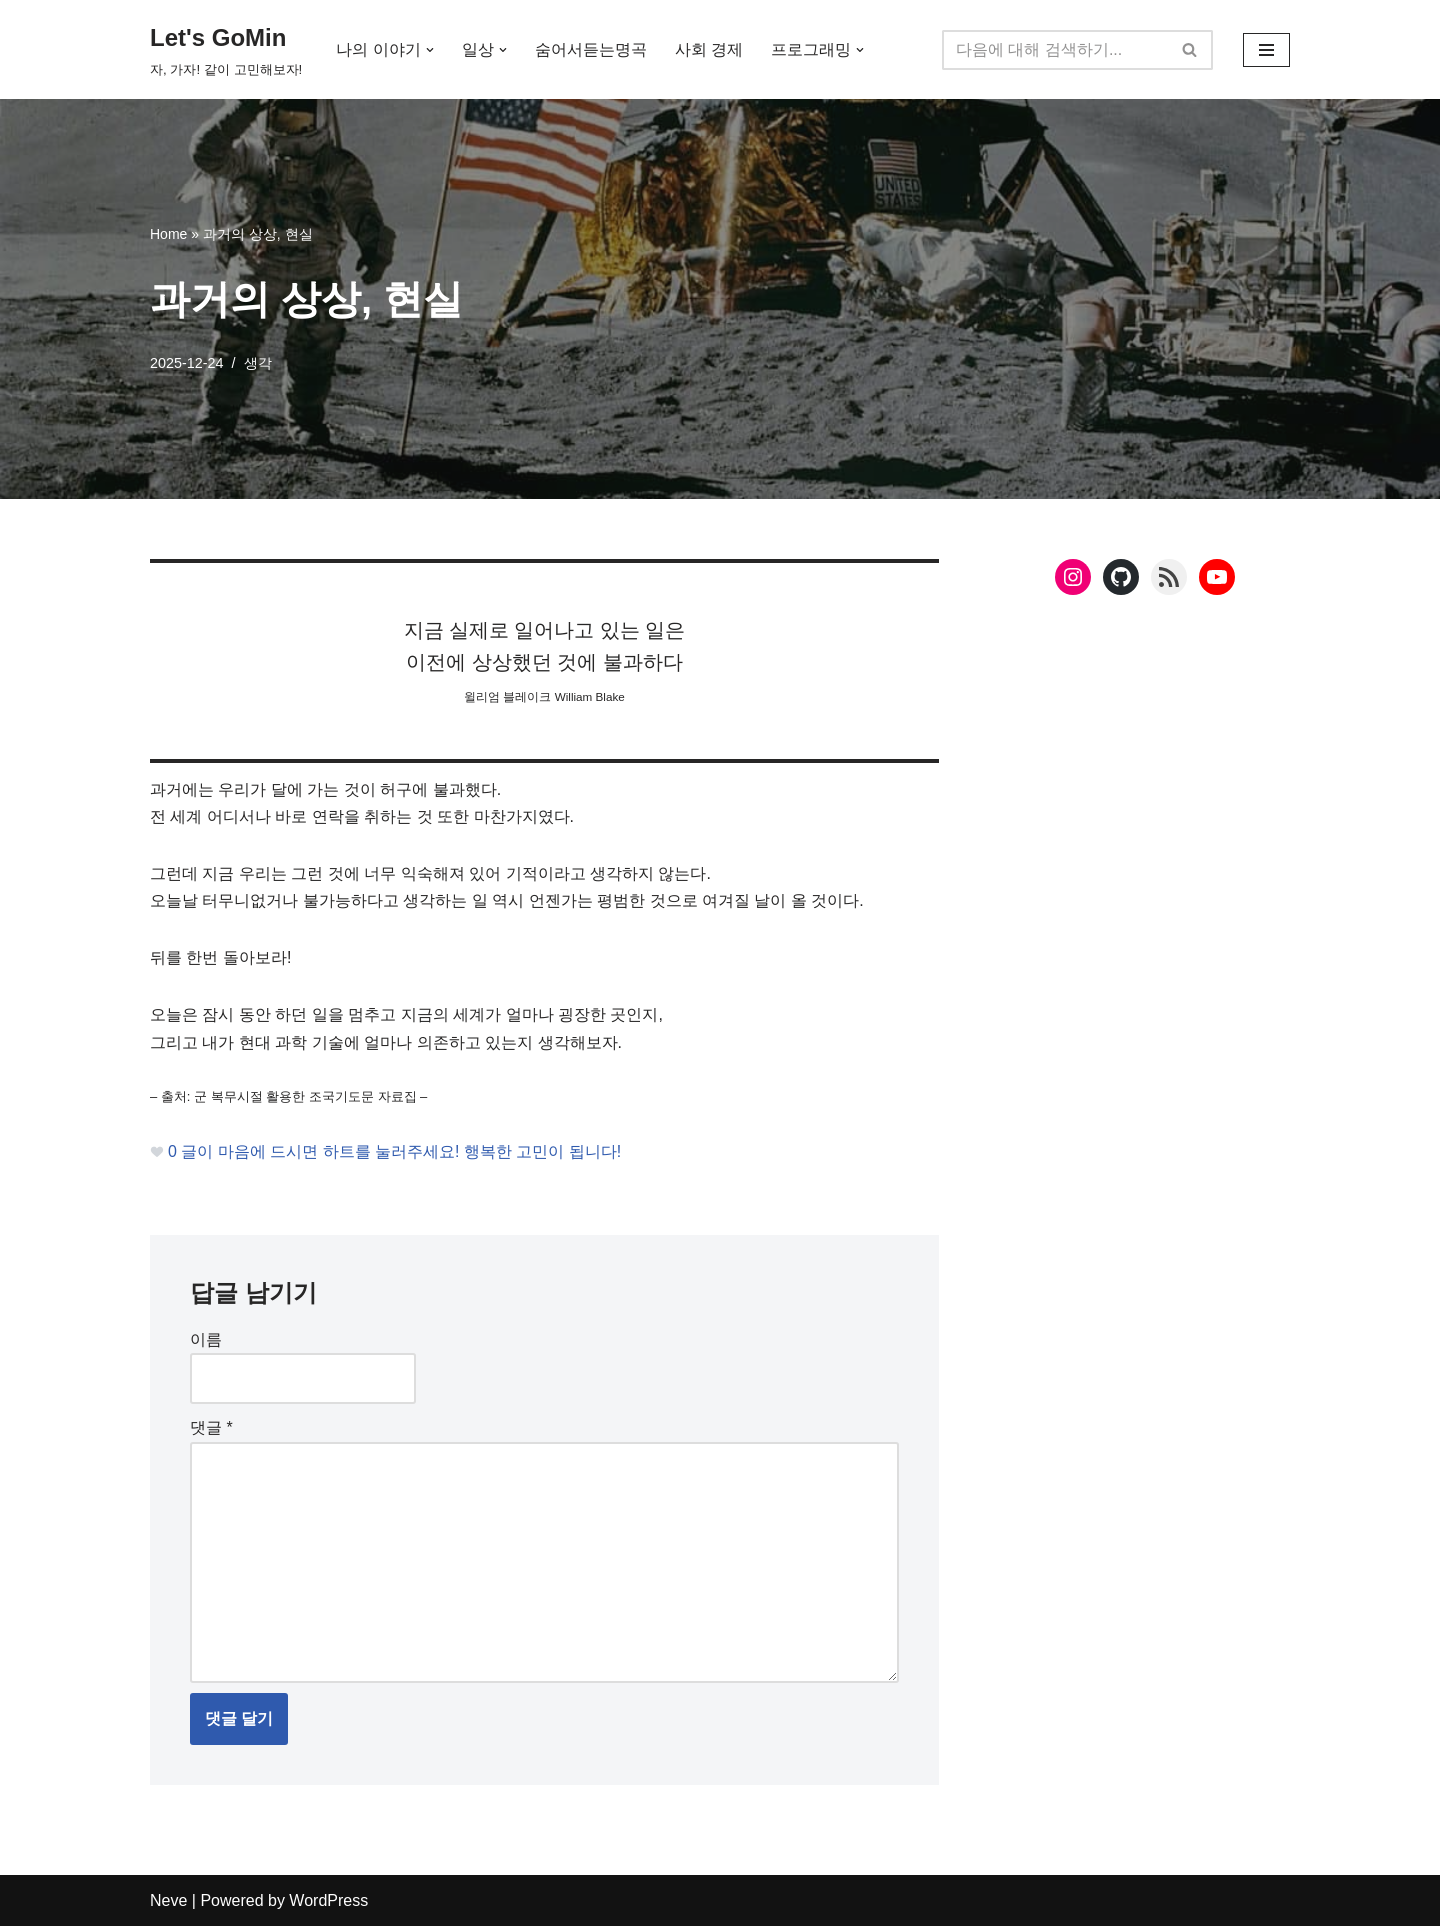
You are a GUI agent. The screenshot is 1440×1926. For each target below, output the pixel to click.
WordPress (328, 1900)
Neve (168, 1900)
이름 (206, 1339)
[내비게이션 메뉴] (1266, 50)
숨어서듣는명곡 (591, 49)
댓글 (211, 1428)
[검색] (1055, 50)
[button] (430, 50)
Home (168, 234)
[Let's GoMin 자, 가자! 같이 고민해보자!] (226, 49)
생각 (258, 363)
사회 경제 (709, 49)
